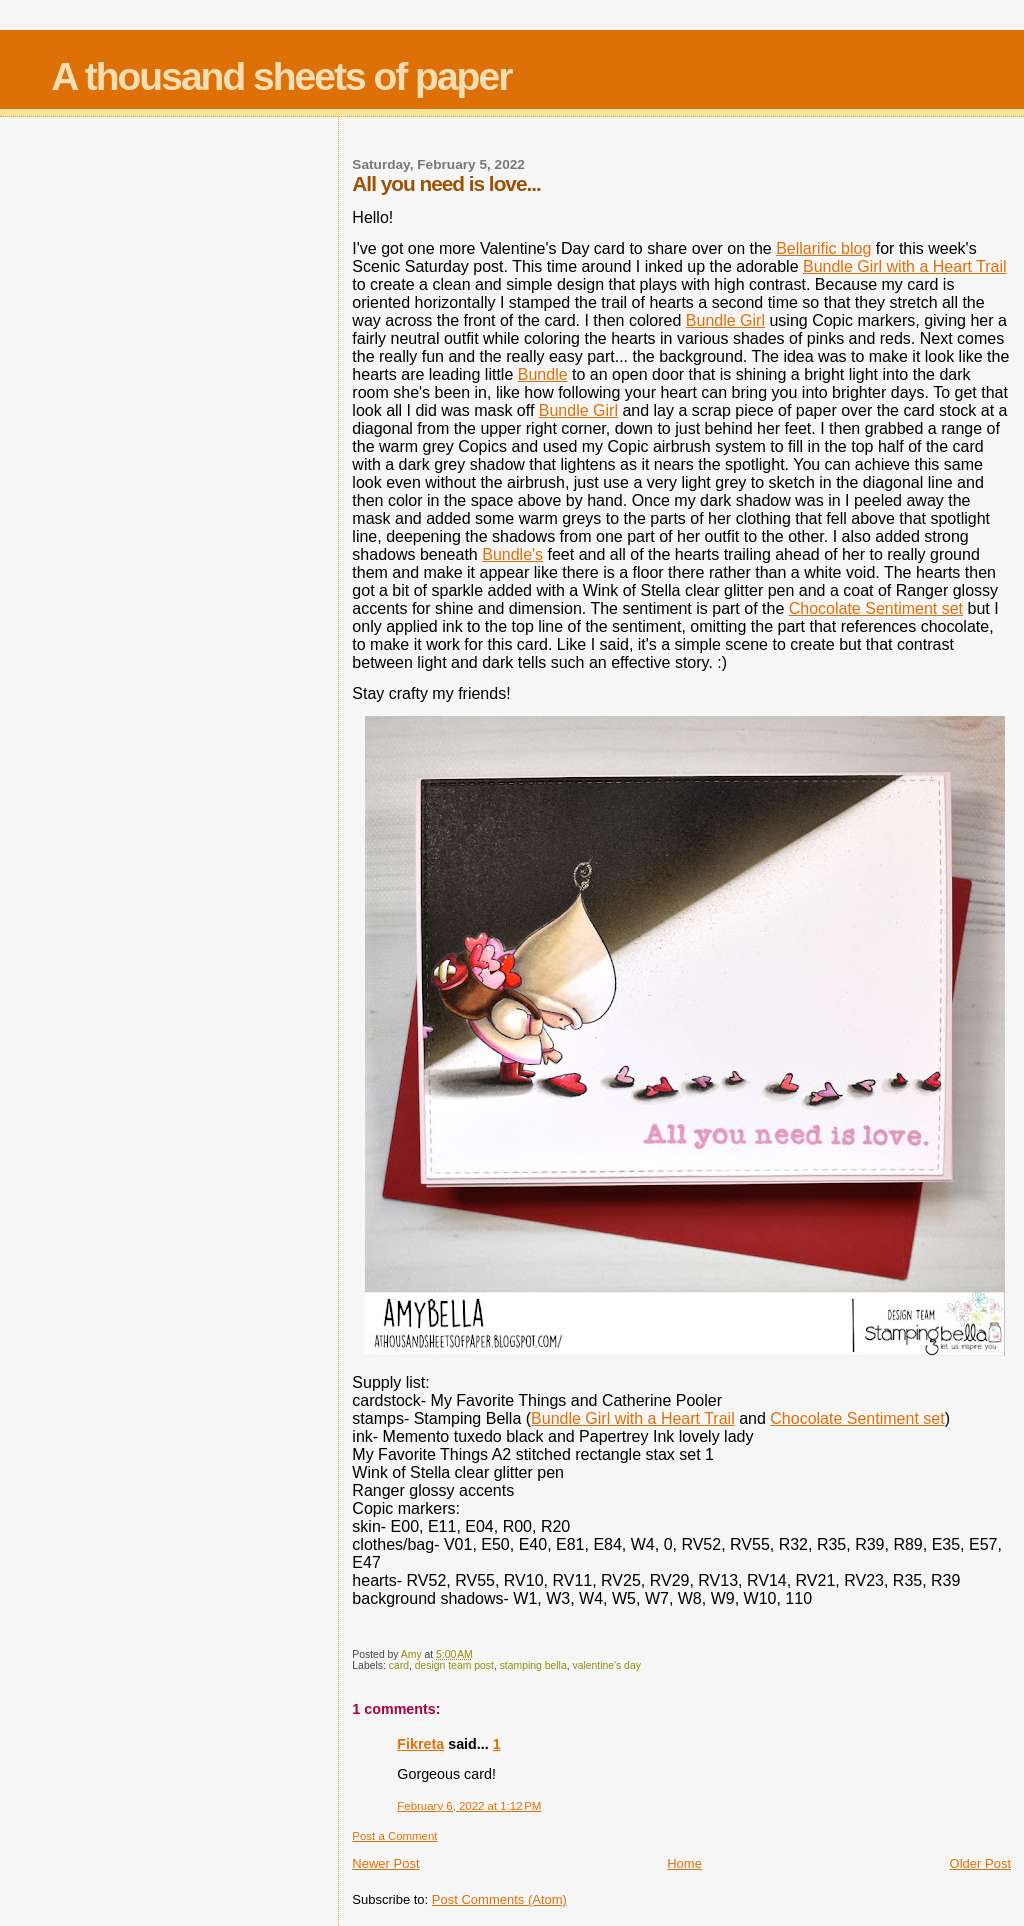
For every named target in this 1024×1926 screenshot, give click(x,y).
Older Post (980, 1863)
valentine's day (606, 1665)
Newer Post (385, 1863)
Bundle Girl (725, 320)
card (399, 1665)
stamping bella (533, 1665)
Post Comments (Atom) (499, 1899)
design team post (454, 1665)
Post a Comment (394, 1836)
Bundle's (512, 554)
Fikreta (420, 1744)
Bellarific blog (823, 248)
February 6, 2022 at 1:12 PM (469, 1806)
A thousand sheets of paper (281, 76)
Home (684, 1863)
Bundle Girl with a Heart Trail (905, 266)
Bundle (543, 374)
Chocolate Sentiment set (876, 608)
